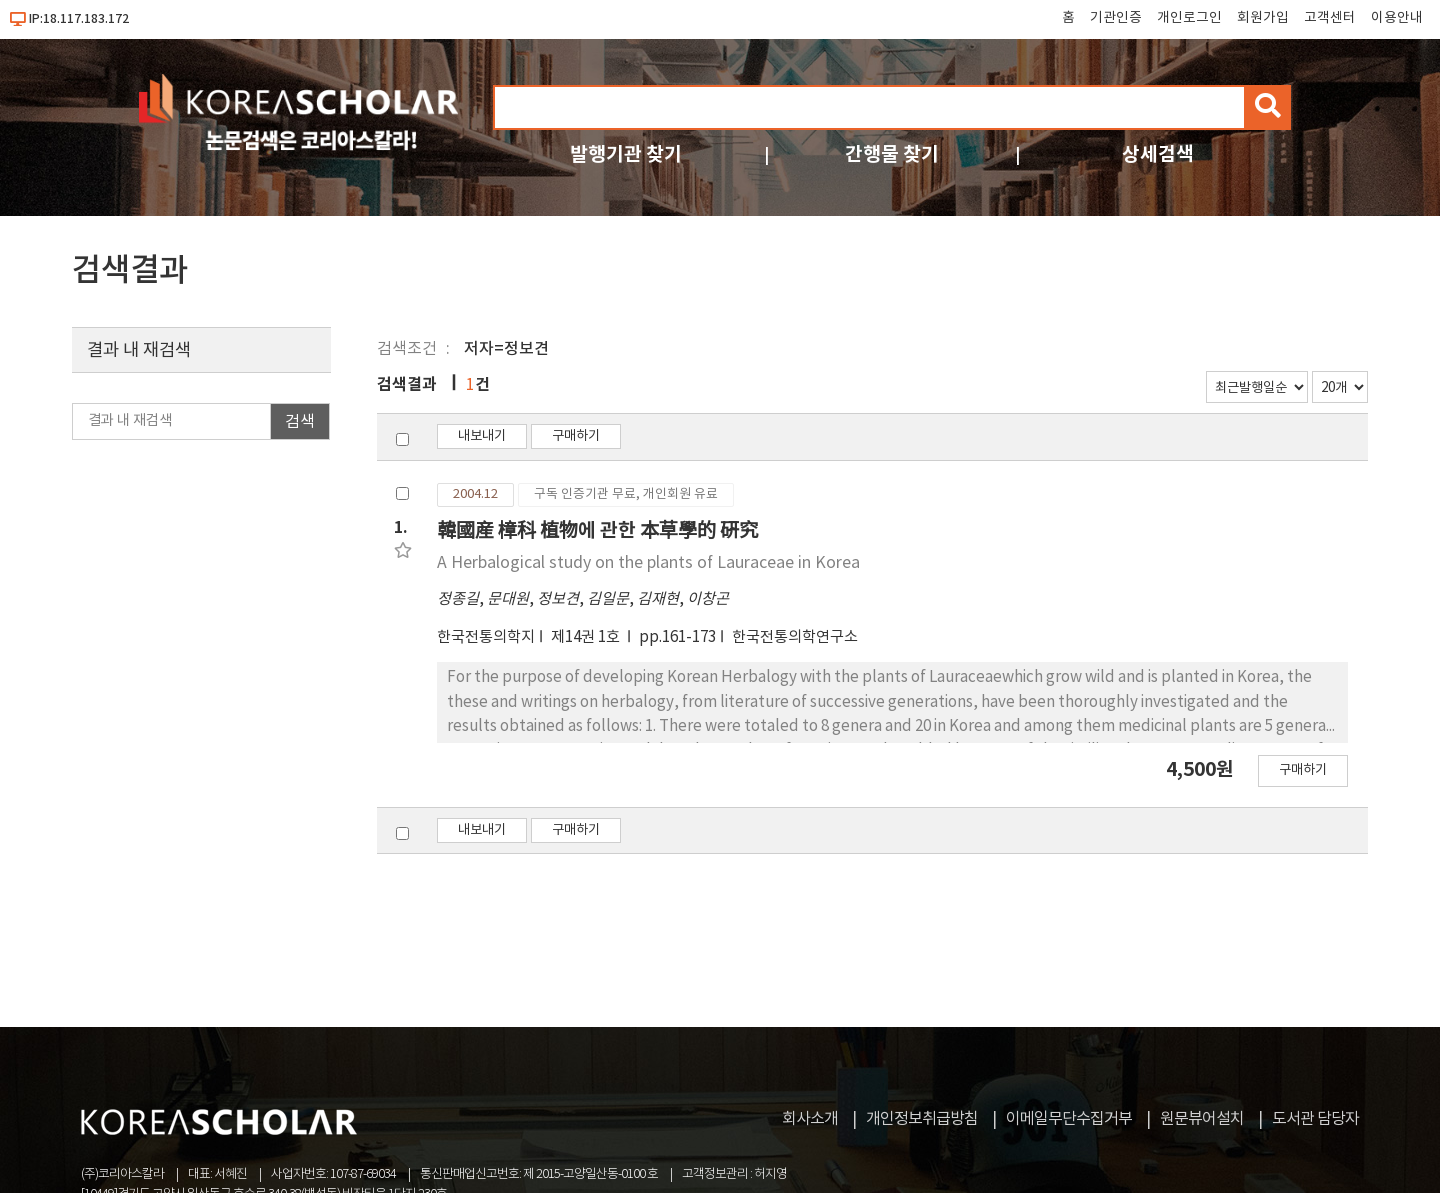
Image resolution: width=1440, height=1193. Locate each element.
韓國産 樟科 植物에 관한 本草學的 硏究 (597, 530)
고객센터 (1330, 18)
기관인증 (1116, 18)
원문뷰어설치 (1202, 1119)
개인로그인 (1189, 18)
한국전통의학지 (486, 637)
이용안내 (1397, 18)
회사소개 (810, 1119)
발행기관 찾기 (626, 154)
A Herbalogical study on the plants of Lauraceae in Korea (648, 563)
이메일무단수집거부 (1069, 1119)
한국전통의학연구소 (795, 637)
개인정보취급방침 (922, 1119)
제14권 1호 (587, 637)
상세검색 (1158, 154)
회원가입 (1263, 18)
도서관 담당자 (1315, 1119)
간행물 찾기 (892, 154)
